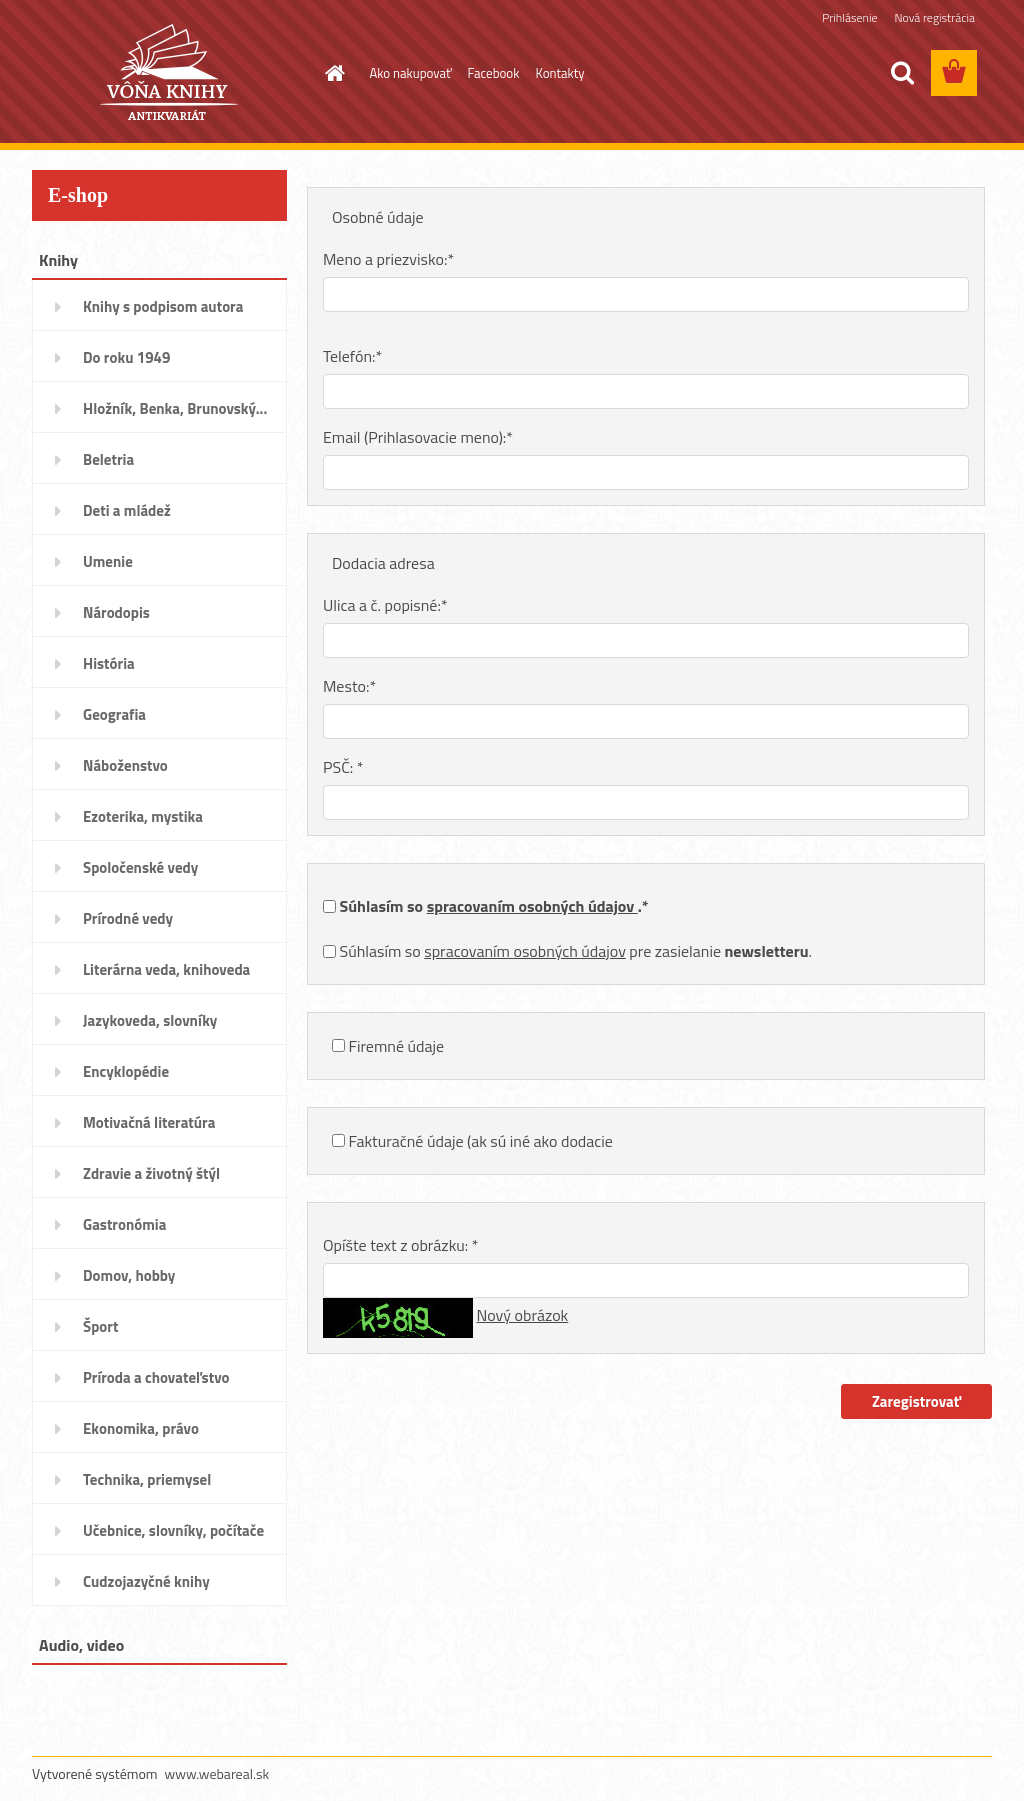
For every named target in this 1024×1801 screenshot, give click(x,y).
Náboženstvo (125, 765)
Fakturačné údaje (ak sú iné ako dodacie (481, 1141)
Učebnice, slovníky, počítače (173, 1530)
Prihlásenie (849, 17)
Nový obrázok (523, 1315)
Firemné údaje (397, 1046)
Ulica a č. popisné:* (385, 605)
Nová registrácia (934, 17)
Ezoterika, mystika (143, 816)
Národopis (116, 612)
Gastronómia (124, 1224)
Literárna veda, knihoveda (166, 969)
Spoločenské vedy (140, 867)
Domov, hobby (129, 1275)
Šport (100, 1326)
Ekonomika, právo (141, 1428)
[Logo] (169, 74)
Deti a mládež (127, 510)
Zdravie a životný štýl (151, 1173)
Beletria (108, 459)
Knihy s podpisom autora (163, 306)
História (109, 663)
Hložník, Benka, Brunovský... (175, 408)
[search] (902, 73)
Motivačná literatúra (149, 1122)
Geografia (114, 714)
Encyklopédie (126, 1071)
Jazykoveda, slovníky (150, 1020)
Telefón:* (352, 356)
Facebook (494, 73)
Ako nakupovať (411, 73)
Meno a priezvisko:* (388, 259)
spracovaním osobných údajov (532, 906)
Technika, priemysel (147, 1479)
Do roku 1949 (126, 357)
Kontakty (559, 73)
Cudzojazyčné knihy (146, 1581)
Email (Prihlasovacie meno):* (418, 437)
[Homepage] (332, 73)
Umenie (108, 561)
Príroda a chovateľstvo (156, 1377)
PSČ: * (343, 767)
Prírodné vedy (128, 918)
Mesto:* (349, 686)
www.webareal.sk (217, 1773)
